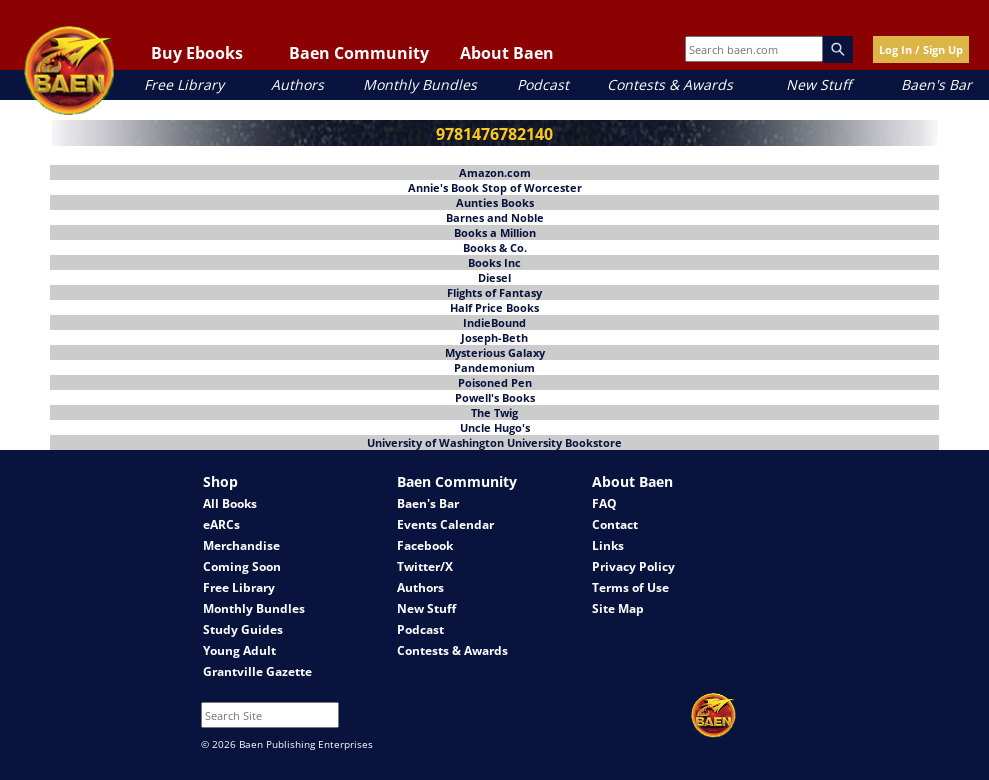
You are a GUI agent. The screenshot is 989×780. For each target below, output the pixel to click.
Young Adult (239, 650)
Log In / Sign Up (921, 49)
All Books (230, 503)
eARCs (221, 524)
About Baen (507, 53)
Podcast (543, 84)
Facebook (425, 545)
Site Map (618, 608)
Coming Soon (242, 566)
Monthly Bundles (420, 84)
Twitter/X (425, 566)
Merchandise (241, 545)
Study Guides (243, 629)
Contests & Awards (670, 84)
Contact (615, 524)
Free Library (184, 84)
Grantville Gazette (257, 671)
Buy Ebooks (197, 53)
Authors (297, 84)
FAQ (604, 503)
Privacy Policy (633, 566)
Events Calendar (445, 524)
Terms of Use (630, 587)
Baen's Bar (936, 84)
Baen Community (359, 53)
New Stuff (818, 84)
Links (608, 545)
